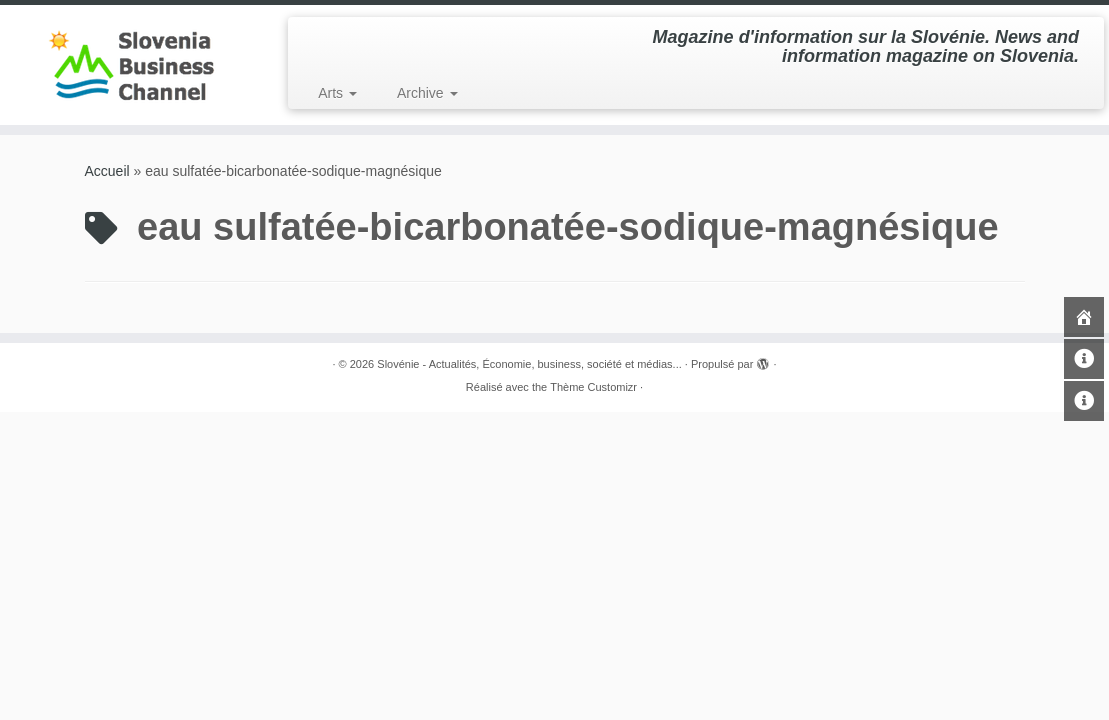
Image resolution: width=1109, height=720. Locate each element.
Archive (427, 93)
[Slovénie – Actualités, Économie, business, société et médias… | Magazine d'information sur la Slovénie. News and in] (130, 65)
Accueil (107, 171)
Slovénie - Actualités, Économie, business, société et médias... (529, 364)
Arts (337, 93)
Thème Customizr (593, 387)
